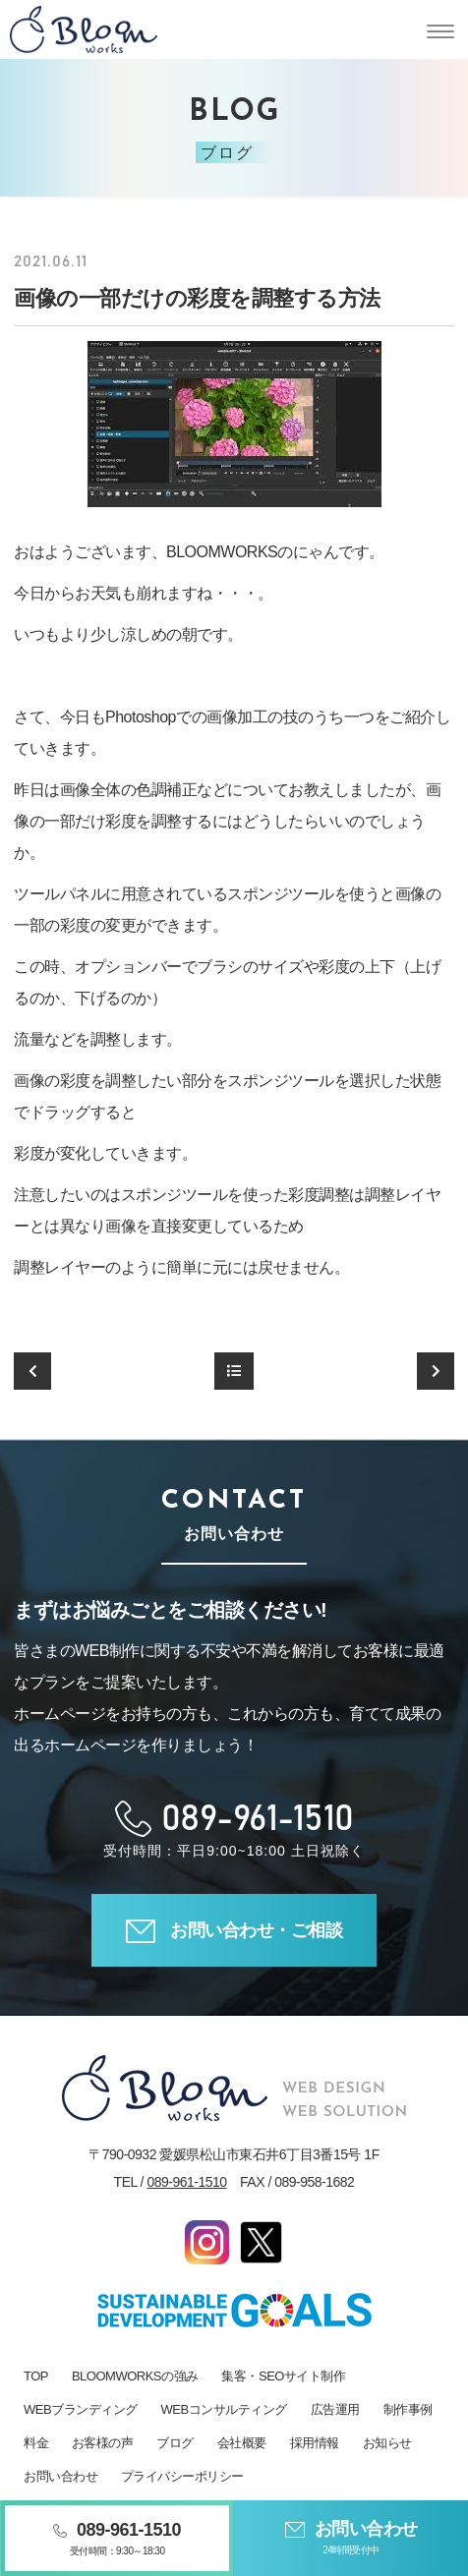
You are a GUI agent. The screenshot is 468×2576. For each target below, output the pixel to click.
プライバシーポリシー (182, 2476)
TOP (36, 2376)
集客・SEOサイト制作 (283, 2376)
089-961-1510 (186, 2182)
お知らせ (387, 2442)
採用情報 (314, 2442)
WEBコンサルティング (224, 2409)
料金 (36, 2442)
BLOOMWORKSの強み (135, 2376)
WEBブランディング (81, 2409)
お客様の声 (103, 2442)
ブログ (175, 2442)
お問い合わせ (60, 2476)
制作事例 (408, 2409)
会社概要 (241, 2442)
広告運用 (335, 2409)
